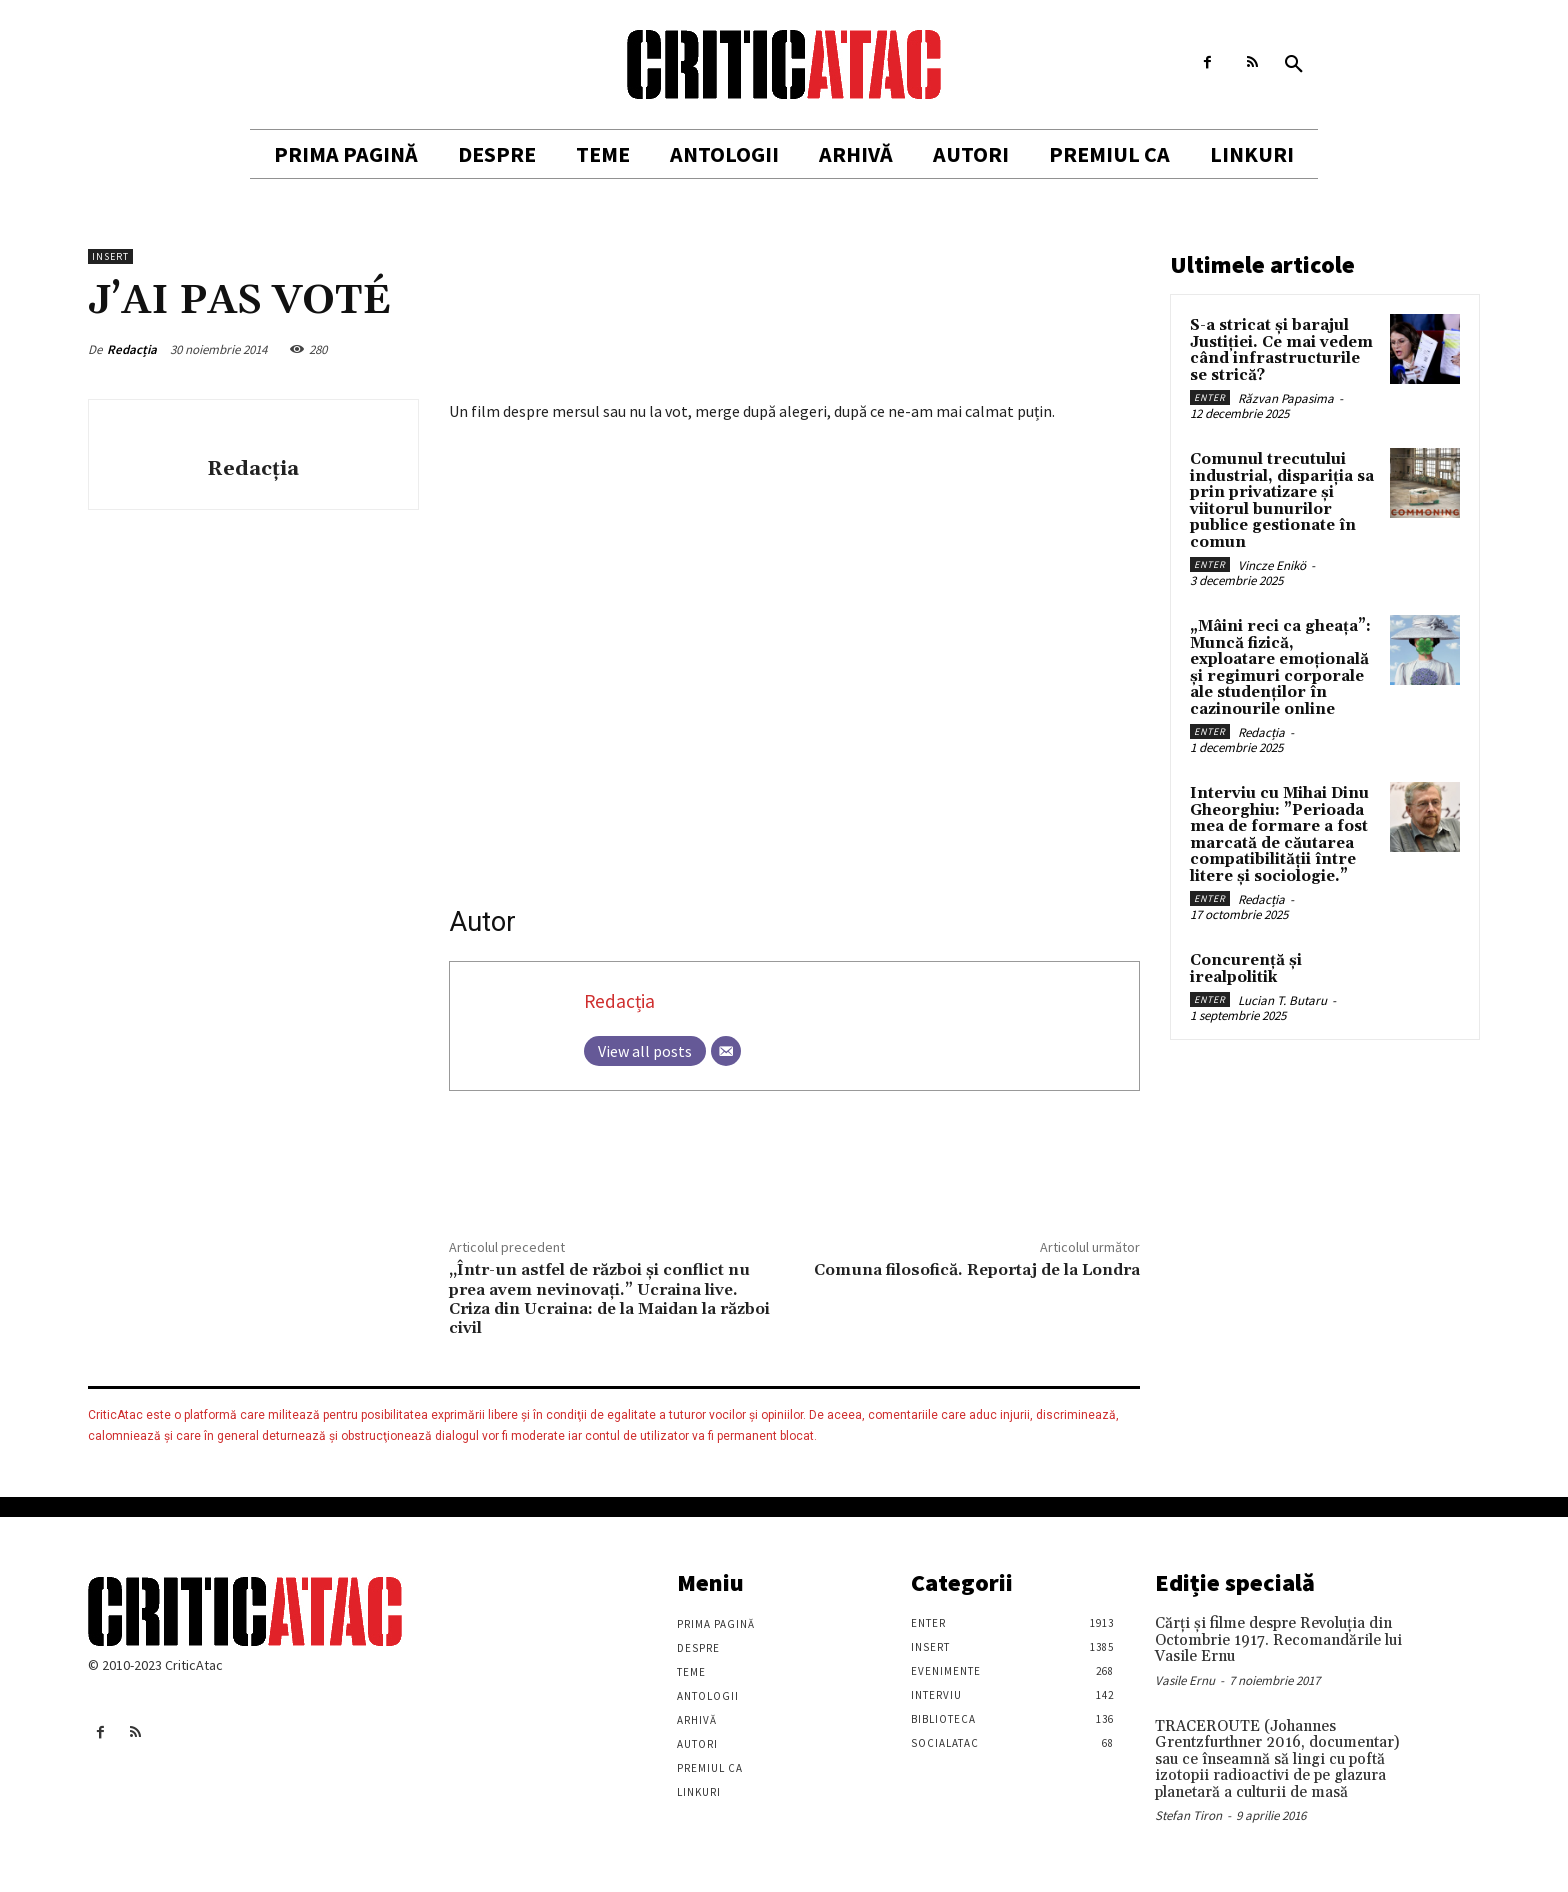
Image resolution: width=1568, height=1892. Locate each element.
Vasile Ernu (1185, 1680)
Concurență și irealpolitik (1246, 969)
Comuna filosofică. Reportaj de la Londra (977, 1270)
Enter (1210, 397)
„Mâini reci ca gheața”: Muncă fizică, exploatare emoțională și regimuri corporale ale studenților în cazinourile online (1280, 668)
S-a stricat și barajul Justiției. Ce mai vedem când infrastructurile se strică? (1281, 350)
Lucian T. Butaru (1282, 1000)
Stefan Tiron (1188, 1815)
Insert (110, 256)
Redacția (132, 349)
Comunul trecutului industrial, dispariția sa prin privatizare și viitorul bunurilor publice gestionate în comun (1282, 501)
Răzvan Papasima (1286, 398)
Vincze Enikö (1272, 565)
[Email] (726, 1051)
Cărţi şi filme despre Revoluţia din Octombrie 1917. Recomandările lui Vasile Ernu (1278, 1640)
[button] (1294, 65)
